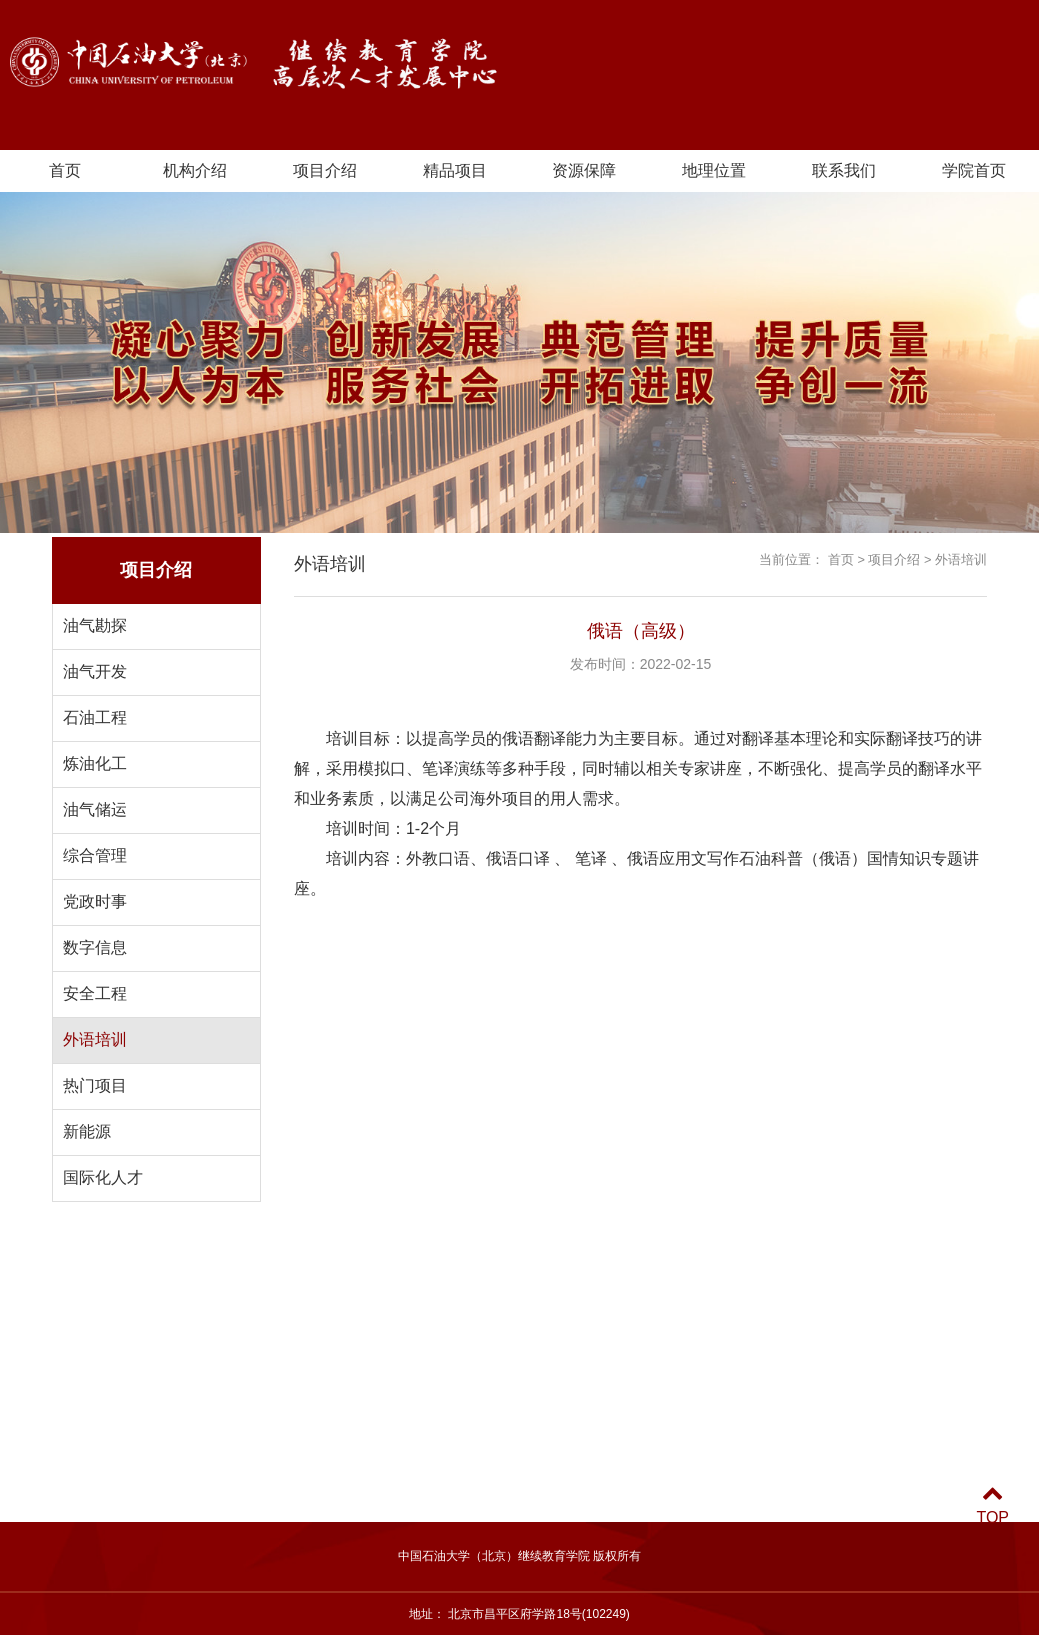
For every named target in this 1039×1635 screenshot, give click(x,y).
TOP (992, 1505)
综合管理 (95, 855)
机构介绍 (195, 170)
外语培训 (95, 1039)
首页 (65, 170)
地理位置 (714, 170)
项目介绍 (325, 170)
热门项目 (95, 1085)
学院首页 (974, 170)
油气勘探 (95, 625)
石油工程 (95, 717)
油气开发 (95, 671)
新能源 (87, 1131)
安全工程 (95, 993)
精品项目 (455, 170)
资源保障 (584, 170)
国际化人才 (103, 1177)
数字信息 (95, 947)
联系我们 (844, 170)
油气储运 (95, 809)
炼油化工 (95, 763)
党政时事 (95, 901)
